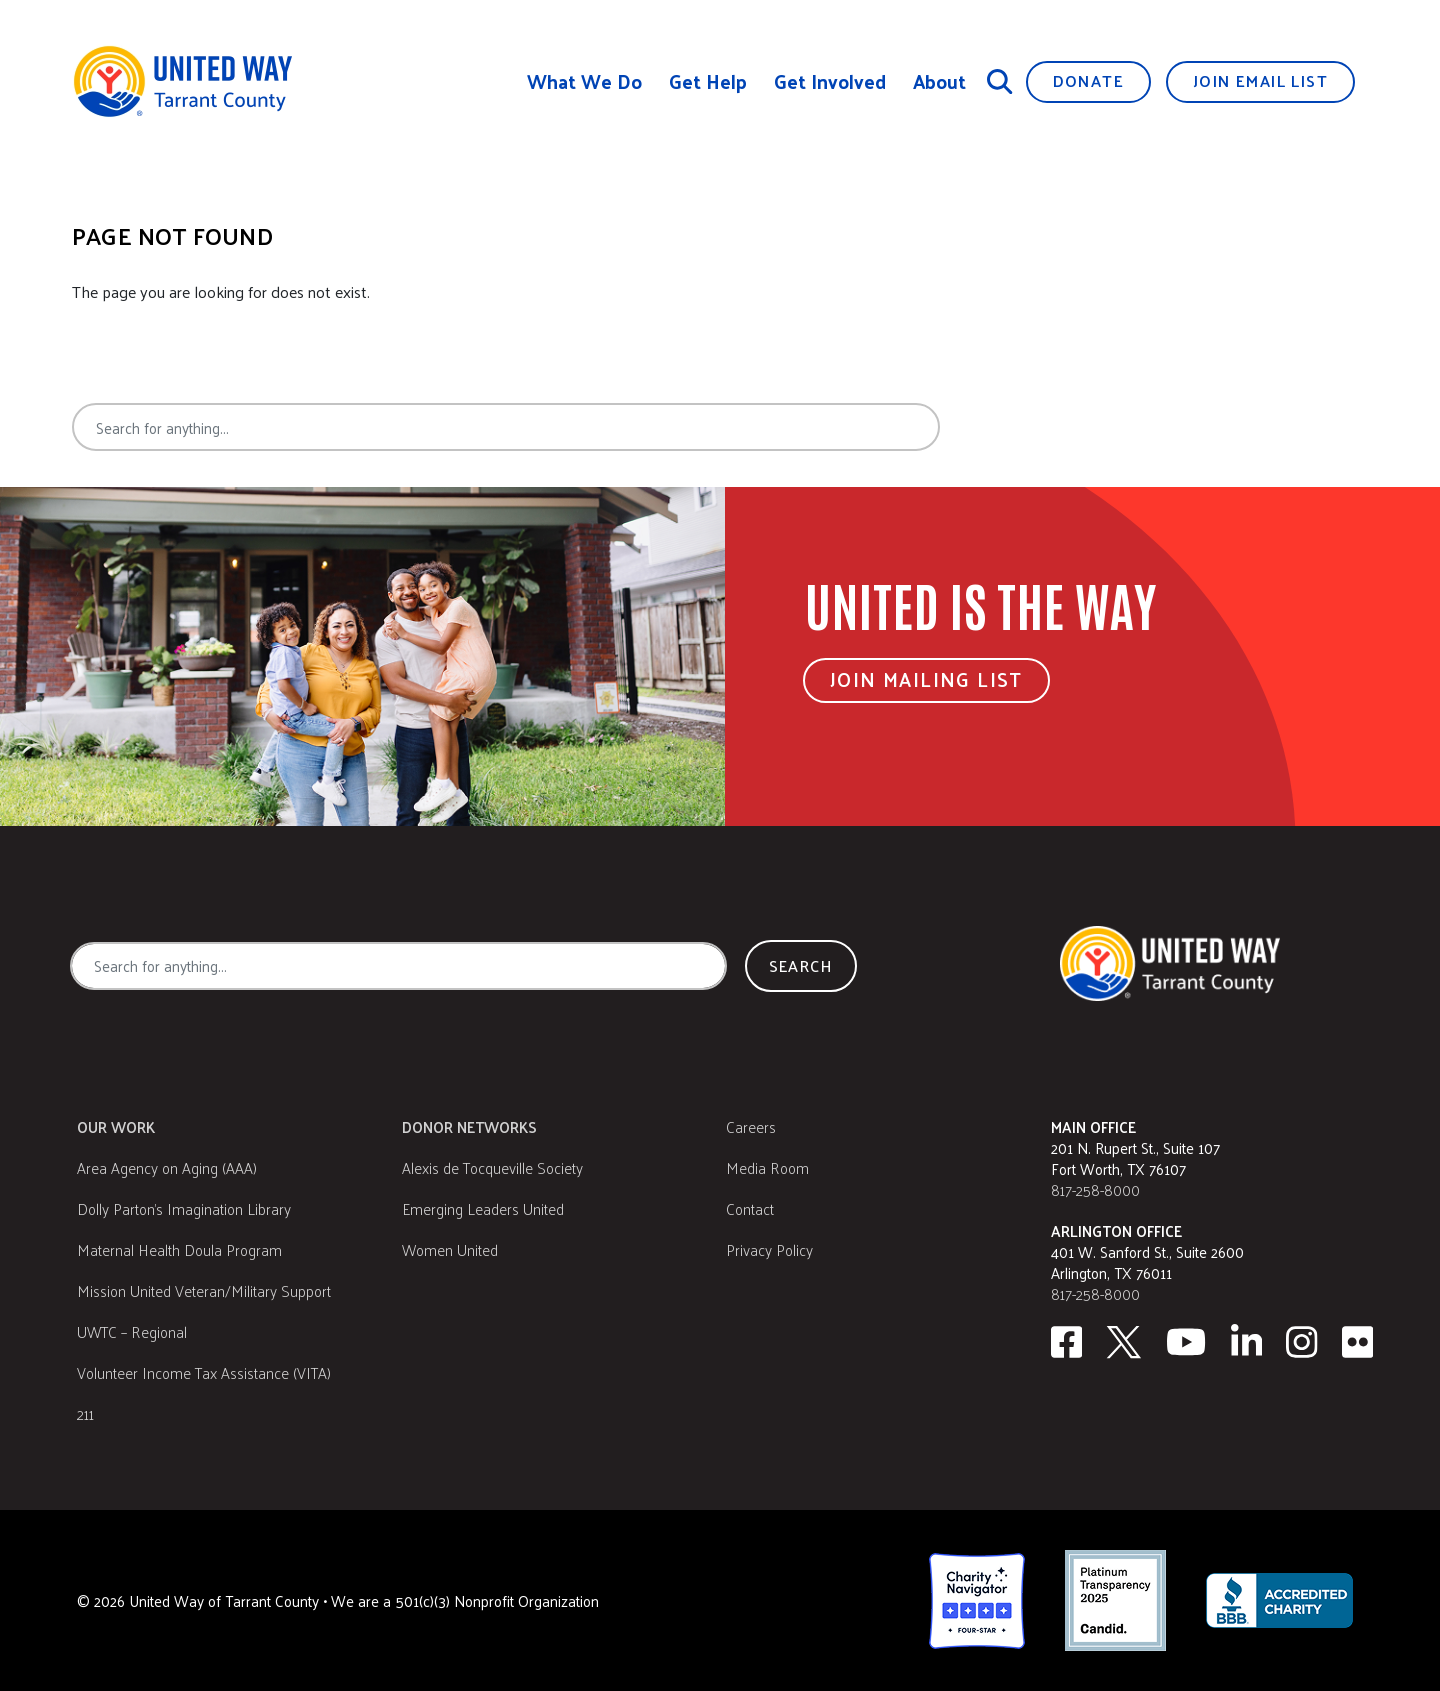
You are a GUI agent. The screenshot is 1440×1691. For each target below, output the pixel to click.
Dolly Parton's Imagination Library (184, 1208)
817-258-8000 (1095, 1189)
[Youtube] (1186, 1342)
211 (85, 1413)
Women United (450, 1249)
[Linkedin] (1247, 1342)
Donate (1088, 80)
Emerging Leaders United (483, 1208)
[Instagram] (1302, 1342)
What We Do (584, 81)
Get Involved (830, 81)
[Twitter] (1124, 1342)
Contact (750, 1208)
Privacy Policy (769, 1249)
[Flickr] (1358, 1342)
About (939, 81)
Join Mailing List (926, 679)
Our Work (116, 1126)
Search (1014, 426)
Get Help (708, 81)
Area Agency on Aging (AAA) (167, 1167)
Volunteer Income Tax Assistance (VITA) (204, 1372)
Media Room (767, 1167)
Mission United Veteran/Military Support (204, 1290)
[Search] (1000, 81)
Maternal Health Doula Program (179, 1249)
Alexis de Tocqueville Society (492, 1167)
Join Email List (1260, 80)
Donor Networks (469, 1126)
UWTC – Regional (132, 1331)
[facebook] (1066, 1342)
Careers (751, 1126)
